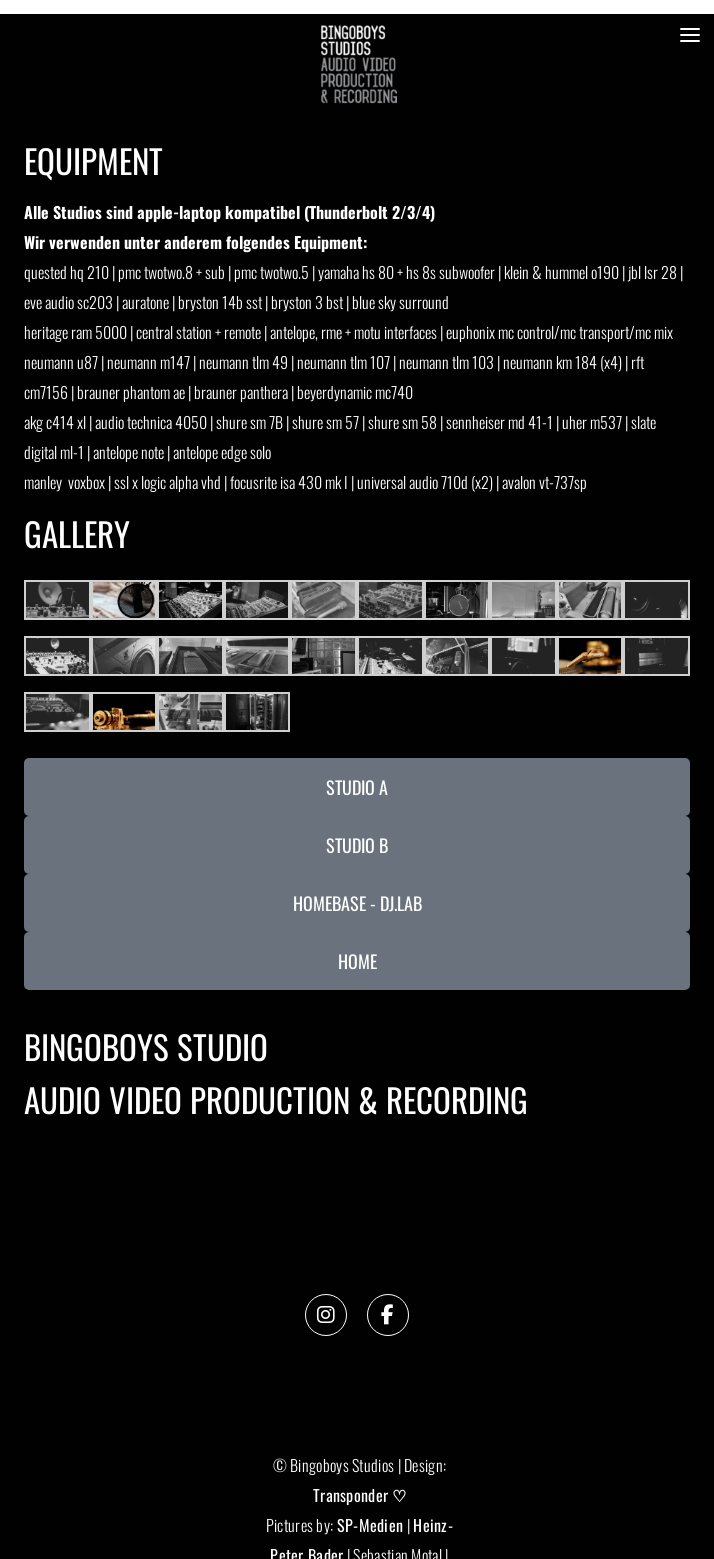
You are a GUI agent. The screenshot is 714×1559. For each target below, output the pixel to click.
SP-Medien (370, 1525)
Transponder (350, 1495)
